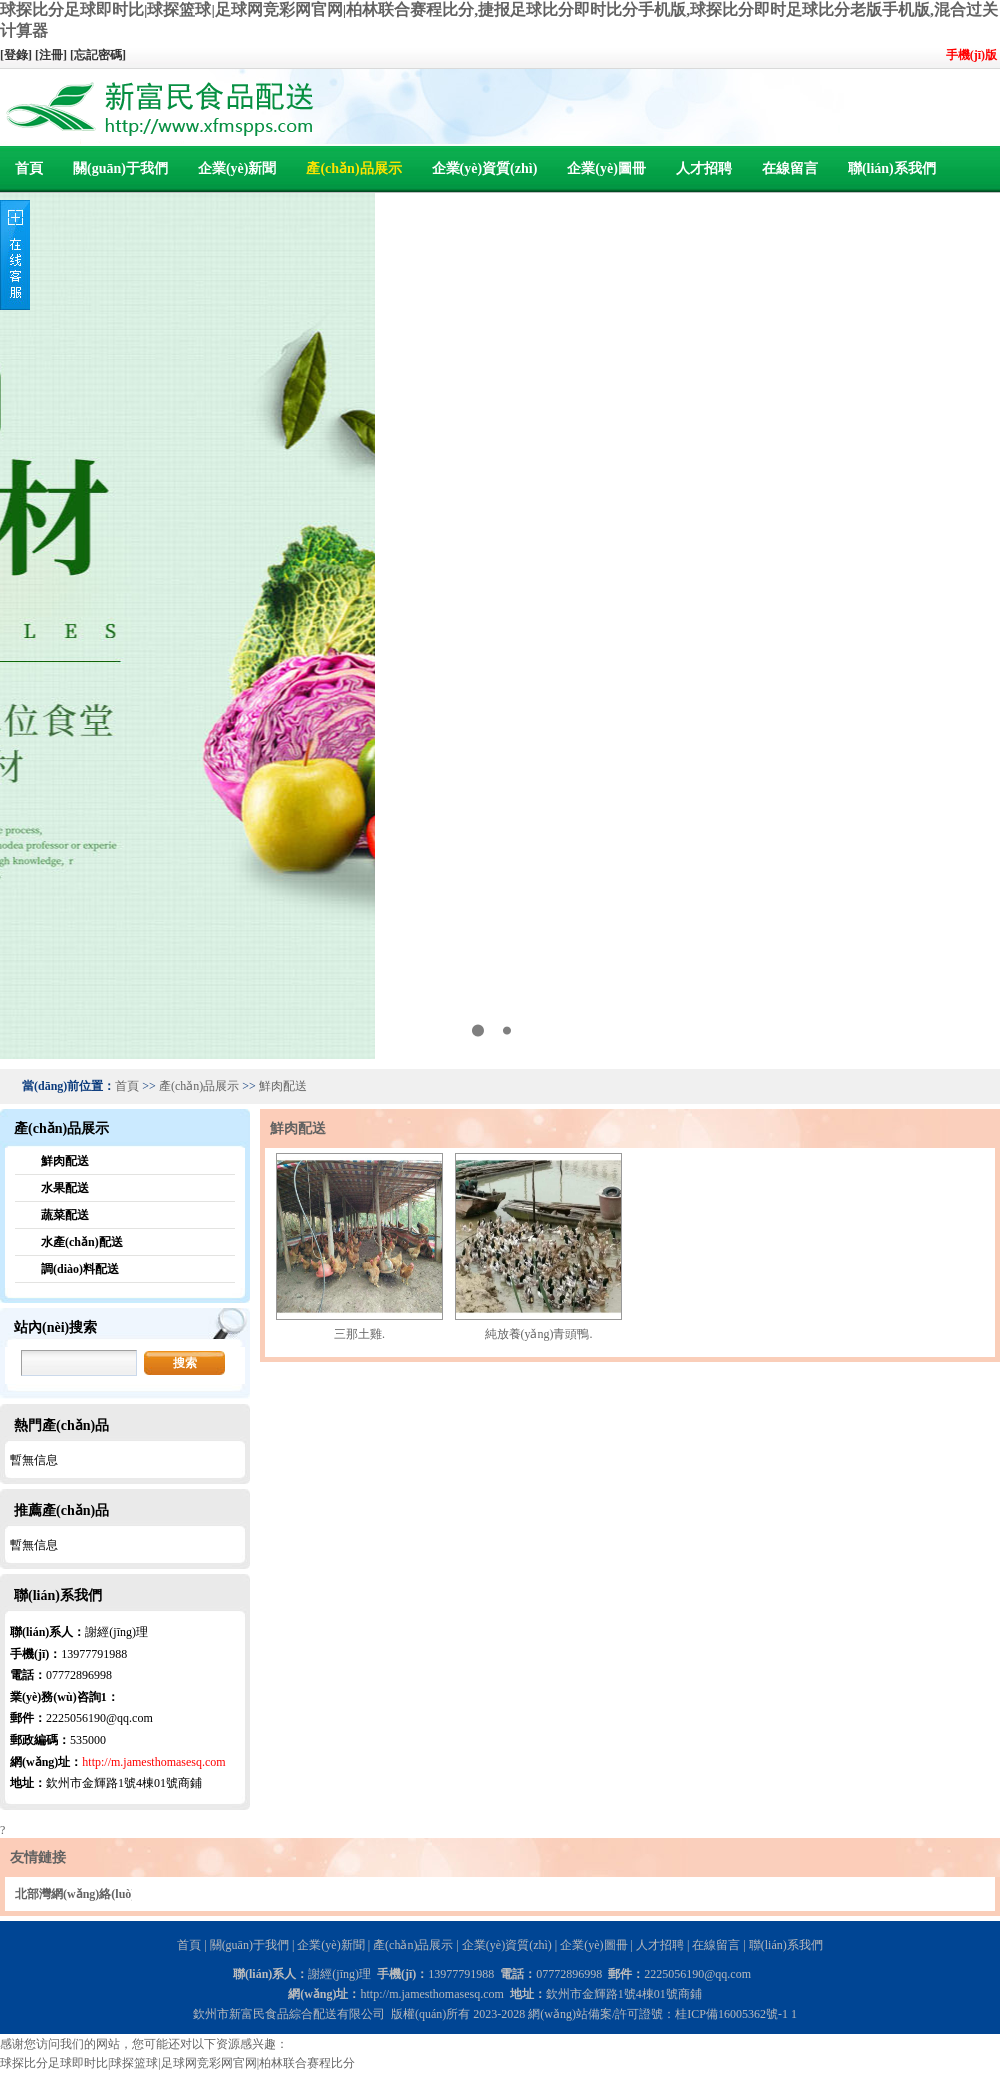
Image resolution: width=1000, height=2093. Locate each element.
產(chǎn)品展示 (353, 168)
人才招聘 (704, 168)
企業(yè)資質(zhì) (485, 168)
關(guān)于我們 (120, 168)
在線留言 (790, 168)
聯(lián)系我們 (892, 168)
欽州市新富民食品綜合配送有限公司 (289, 2014)
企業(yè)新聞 (237, 168)
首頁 (29, 168)
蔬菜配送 (65, 1215)
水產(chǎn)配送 (82, 1242)
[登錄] (17, 55)
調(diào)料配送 (80, 1269)
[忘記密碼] (98, 55)
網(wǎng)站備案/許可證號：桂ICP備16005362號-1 (658, 2014)
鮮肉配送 (283, 1086)
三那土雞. (359, 1334)
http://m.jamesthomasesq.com (153, 1762)
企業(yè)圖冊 (606, 168)
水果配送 (65, 1188)
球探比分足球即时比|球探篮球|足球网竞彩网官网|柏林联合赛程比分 (177, 2063)
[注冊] (52, 55)
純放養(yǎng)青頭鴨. (539, 1334)
